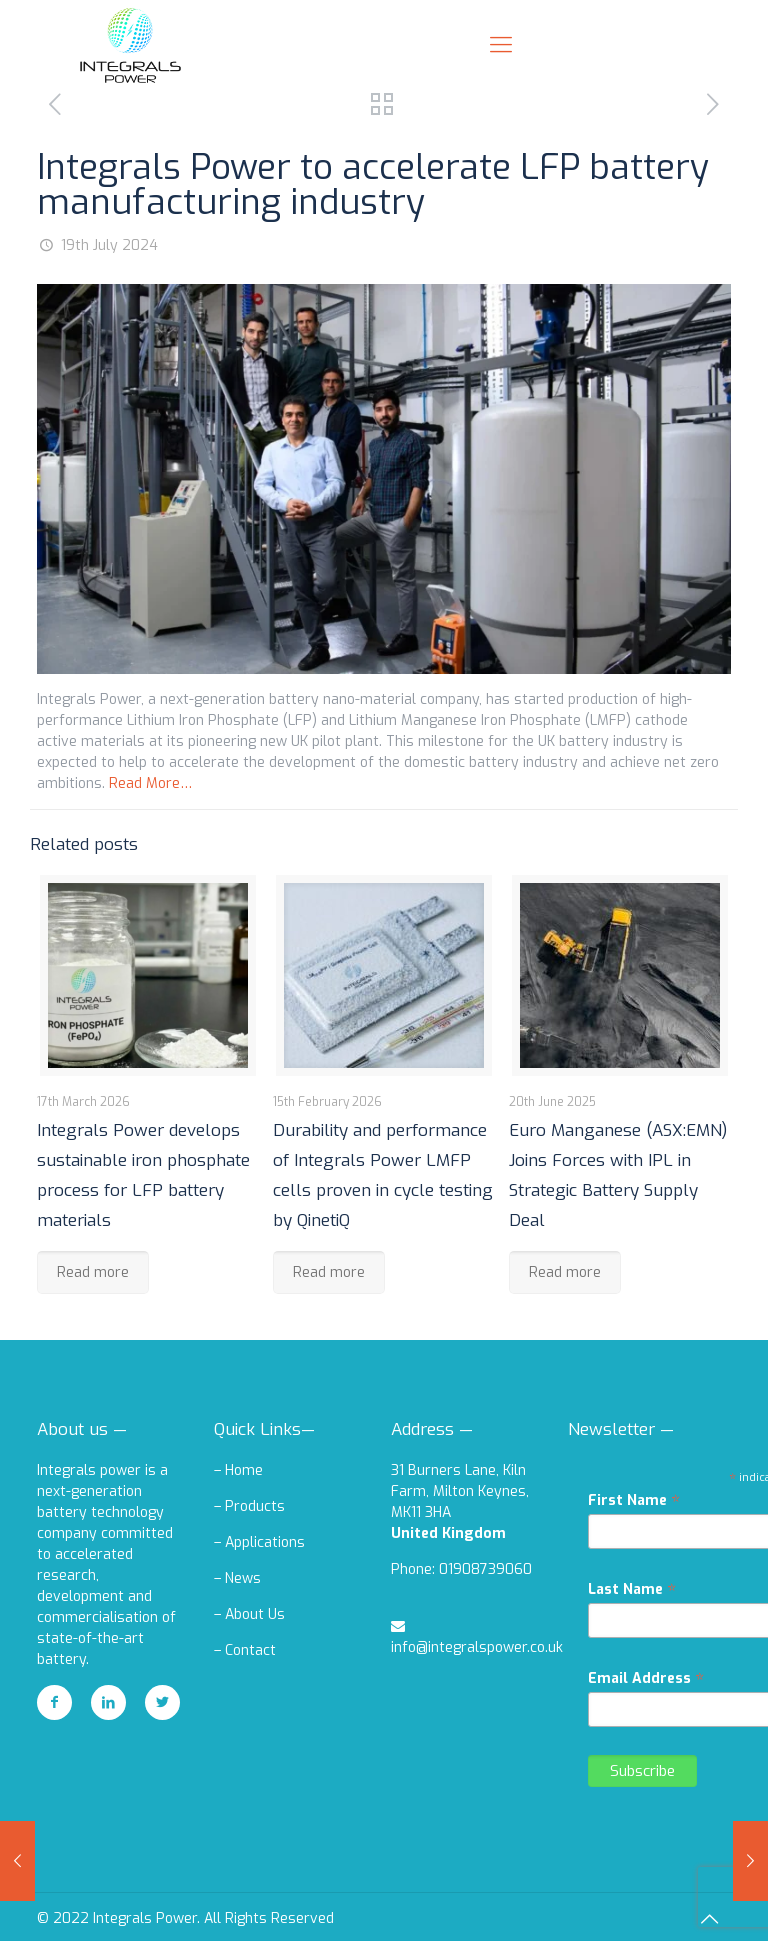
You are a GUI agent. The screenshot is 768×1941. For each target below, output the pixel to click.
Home (244, 1470)
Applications (265, 1542)
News (243, 1578)
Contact (250, 1650)
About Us (255, 1614)
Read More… (150, 783)
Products (255, 1506)
